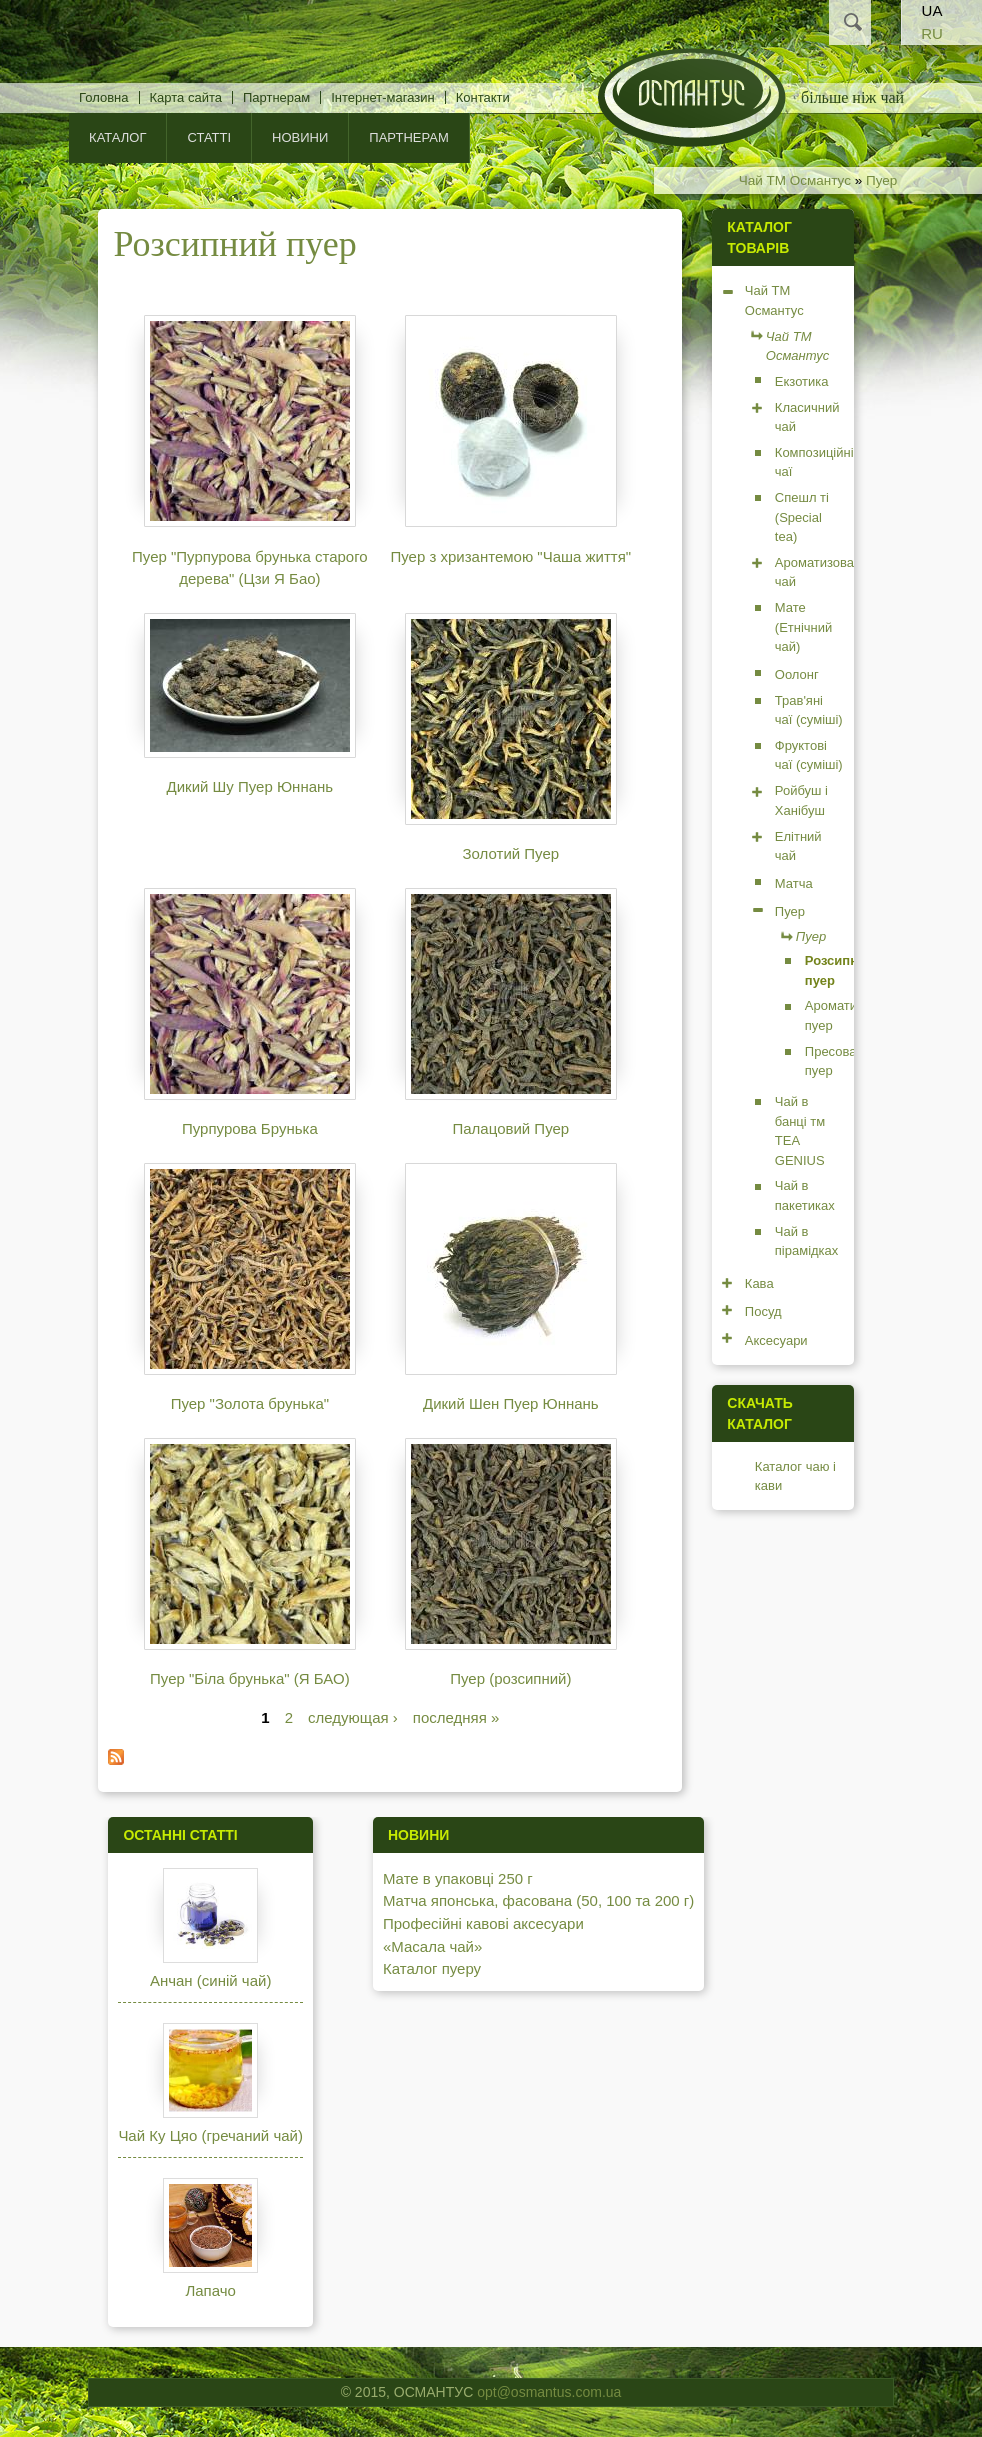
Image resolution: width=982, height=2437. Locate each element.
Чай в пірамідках (807, 1241)
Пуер (881, 180)
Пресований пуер (841, 1061)
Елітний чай (798, 846)
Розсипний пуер (839, 970)
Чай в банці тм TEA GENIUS (800, 1131)
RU (932, 33)
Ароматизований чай (825, 572)
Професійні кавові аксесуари (483, 1923)
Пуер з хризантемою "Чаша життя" (510, 556)
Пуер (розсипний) (510, 1678)
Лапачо (210, 2290)
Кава (759, 1283)
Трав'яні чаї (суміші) (809, 710)
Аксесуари (776, 1340)
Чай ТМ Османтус (795, 180)
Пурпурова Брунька (250, 1128)
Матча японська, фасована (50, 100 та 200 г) (538, 1900)
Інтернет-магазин (382, 97)
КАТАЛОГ (117, 137)
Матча (794, 883)
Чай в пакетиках (805, 1195)
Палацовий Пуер (510, 1128)
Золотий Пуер (511, 853)
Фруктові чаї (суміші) (809, 755)
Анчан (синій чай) (210, 1980)
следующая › (353, 1717)
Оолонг (797, 674)
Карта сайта (186, 97)
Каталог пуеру (432, 1968)
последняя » (456, 1717)
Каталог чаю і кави (795, 1476)
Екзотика (802, 381)
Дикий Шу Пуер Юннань (250, 786)
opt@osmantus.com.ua (549, 2392)
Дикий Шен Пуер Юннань (511, 1403)
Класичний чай (807, 417)
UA (932, 10)
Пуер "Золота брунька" (250, 1403)
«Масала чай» (432, 1946)
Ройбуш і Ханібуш (801, 800)
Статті (209, 137)
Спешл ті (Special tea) (802, 517)
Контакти (483, 97)
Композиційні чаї (814, 462)
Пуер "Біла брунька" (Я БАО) (250, 1678)
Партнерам (276, 97)
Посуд (763, 1311)
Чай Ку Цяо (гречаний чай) (210, 2135)
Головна (103, 97)
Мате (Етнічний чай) (804, 627)
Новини (300, 137)
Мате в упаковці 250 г (458, 1878)
